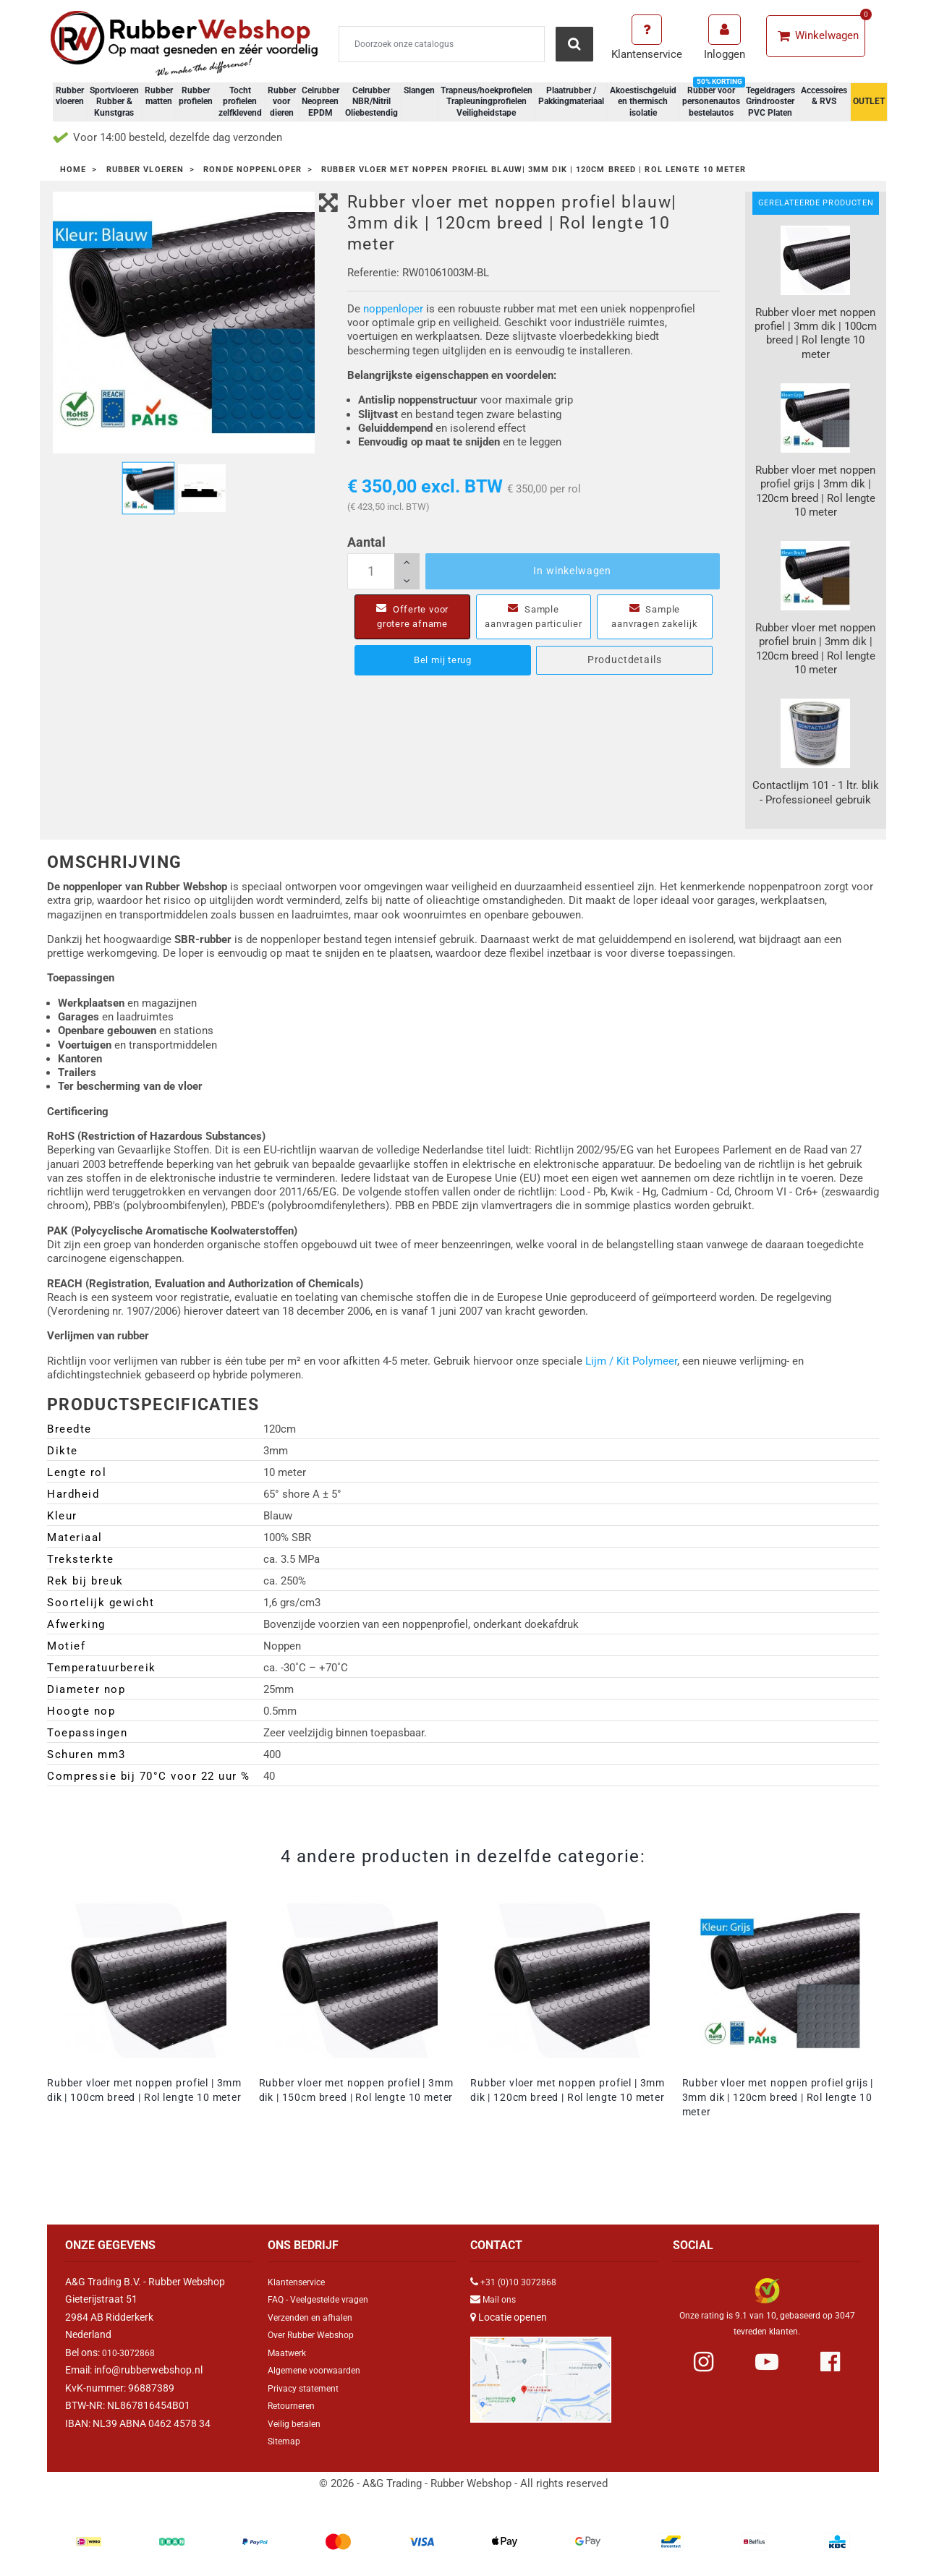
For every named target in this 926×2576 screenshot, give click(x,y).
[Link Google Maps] (540, 2373)
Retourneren (295, 2405)
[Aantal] (383, 571)
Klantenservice (301, 2281)
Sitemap (286, 2441)
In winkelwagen (572, 570)
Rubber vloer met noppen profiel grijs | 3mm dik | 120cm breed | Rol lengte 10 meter (778, 2097)
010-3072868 (132, 2352)
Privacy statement (308, 2388)
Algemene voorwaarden (321, 2370)
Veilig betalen (297, 2423)
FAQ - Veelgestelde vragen (325, 2299)
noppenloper (393, 308)
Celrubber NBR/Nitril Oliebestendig (371, 101)
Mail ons (501, 2299)
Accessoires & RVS (824, 96)
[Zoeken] (442, 44)
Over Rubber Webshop (318, 2334)
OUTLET (869, 101)
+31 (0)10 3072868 (523, 2281)
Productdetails (624, 674)
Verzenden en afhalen (316, 2317)
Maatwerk (290, 2352)
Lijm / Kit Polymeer (631, 1361)
